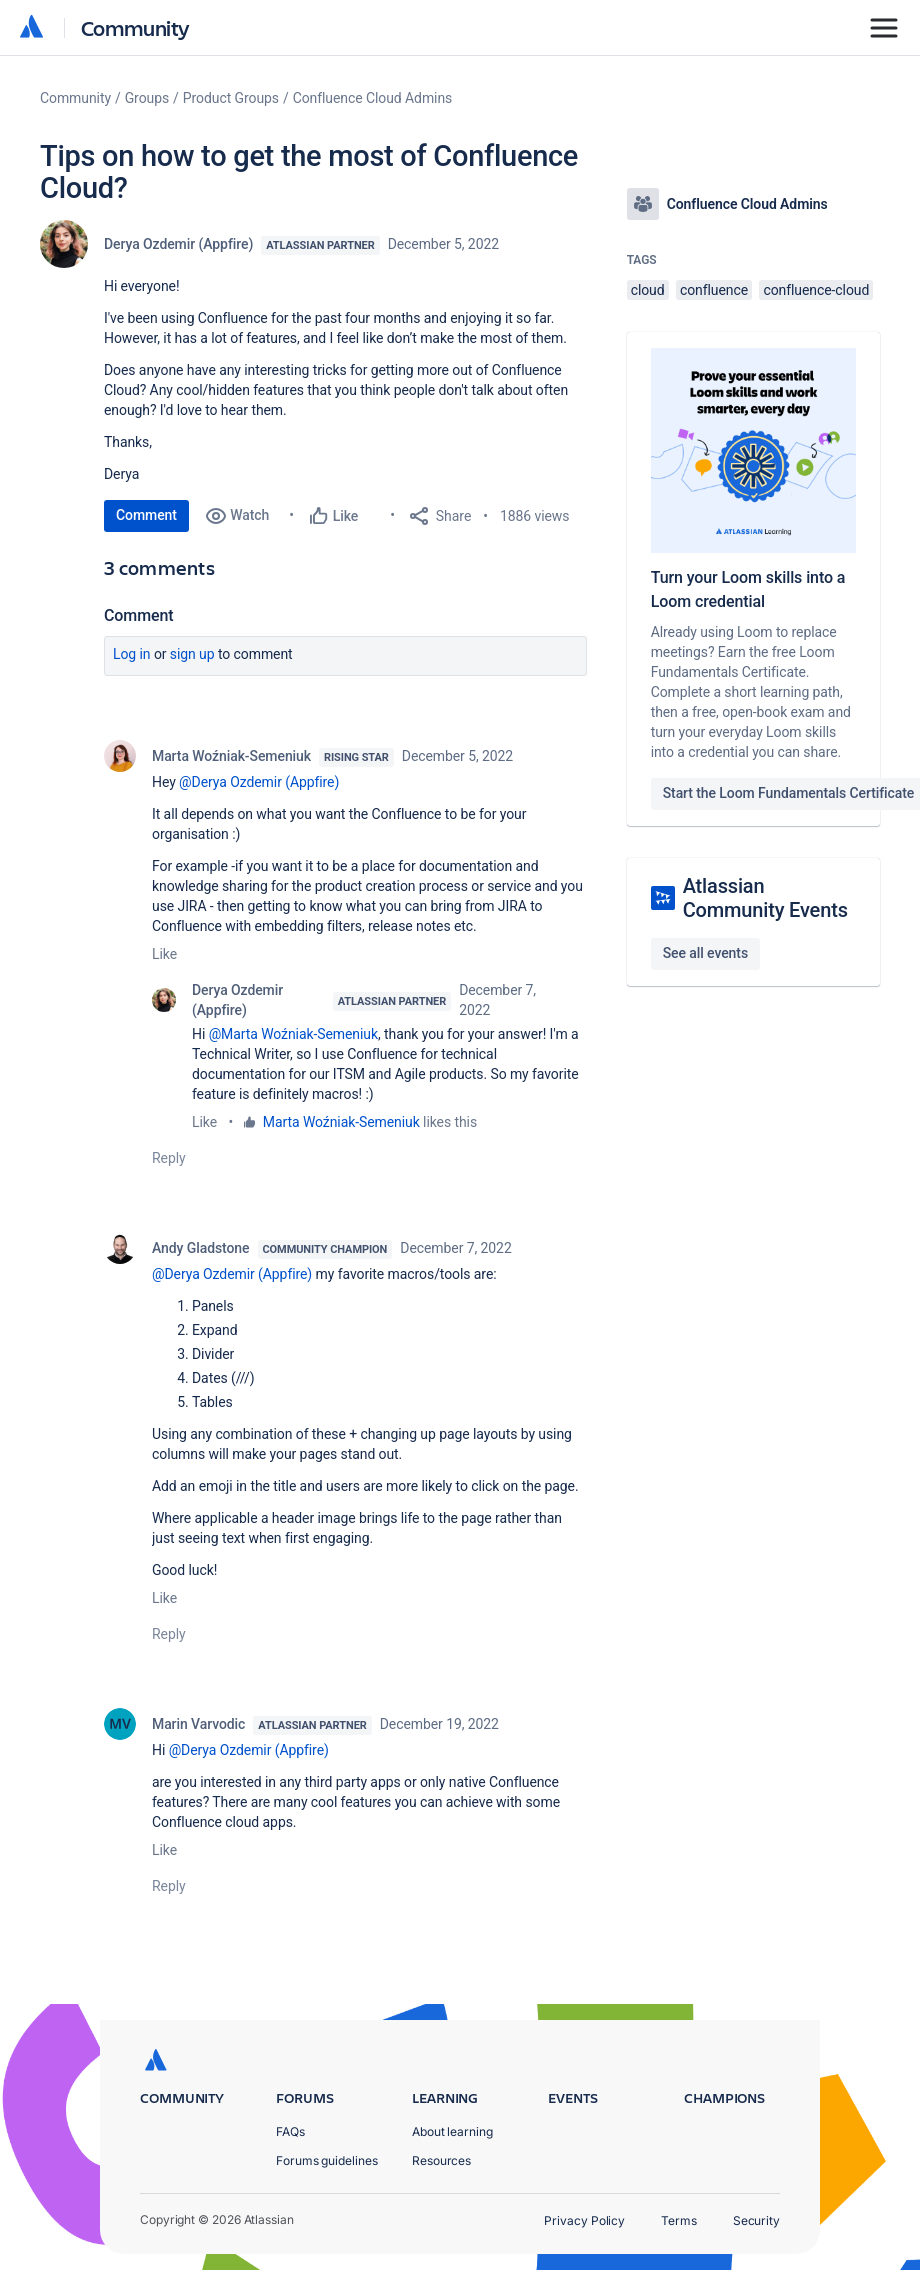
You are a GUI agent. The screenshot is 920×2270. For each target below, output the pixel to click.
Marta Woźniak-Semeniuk (231, 756)
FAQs (290, 2131)
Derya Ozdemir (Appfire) (178, 244)
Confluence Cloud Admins (373, 98)
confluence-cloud (816, 290)
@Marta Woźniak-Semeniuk (293, 1034)
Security (756, 2220)
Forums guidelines (327, 2160)
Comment (146, 515)
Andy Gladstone (201, 1248)
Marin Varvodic (198, 1724)
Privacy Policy (584, 2220)
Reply (169, 1158)
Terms (679, 2220)
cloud (648, 290)
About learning (452, 2131)
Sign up (192, 654)
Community (135, 27)
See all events (705, 953)
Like (164, 954)
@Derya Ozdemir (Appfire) (259, 782)
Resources (441, 2160)
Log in (132, 654)
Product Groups (231, 98)
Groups (147, 98)
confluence (714, 290)
